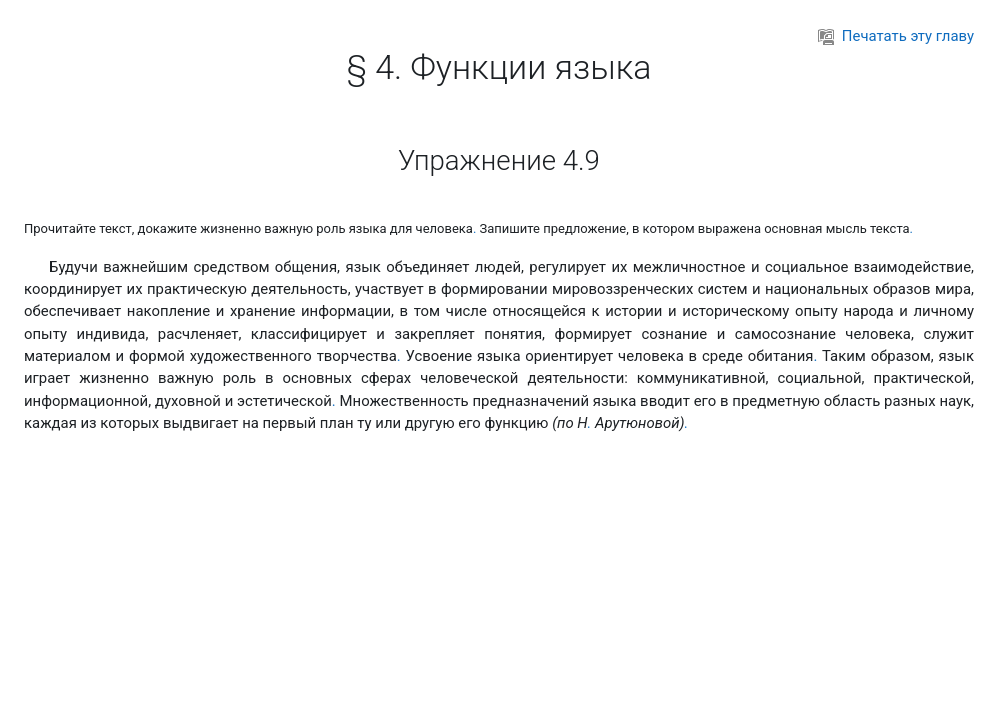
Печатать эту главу (896, 36)
